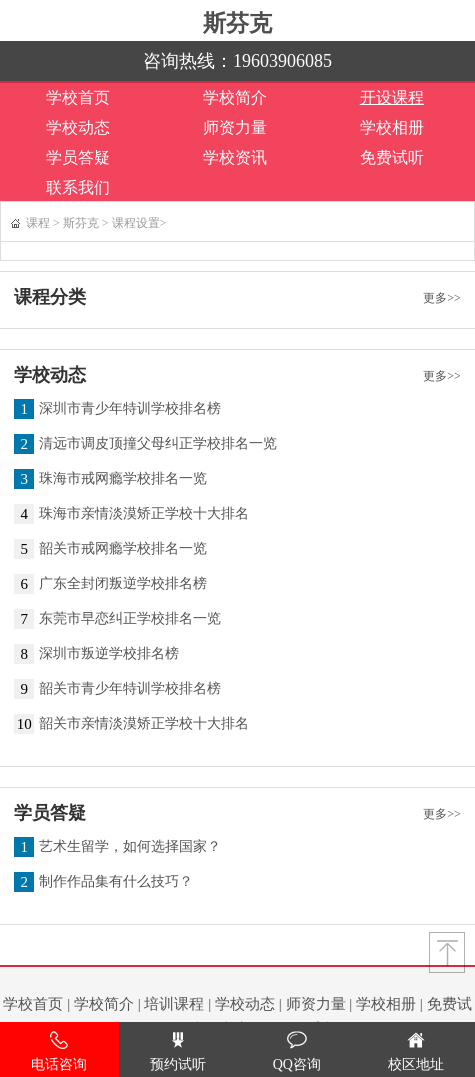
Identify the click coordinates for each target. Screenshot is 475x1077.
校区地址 (416, 1051)
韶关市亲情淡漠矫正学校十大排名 (144, 724)
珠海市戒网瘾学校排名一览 (123, 479)
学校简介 (235, 97)
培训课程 (174, 1004)
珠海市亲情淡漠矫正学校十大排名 (144, 514)
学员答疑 (78, 157)
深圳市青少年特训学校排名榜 (130, 409)
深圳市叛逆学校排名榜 (109, 654)
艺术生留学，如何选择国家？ (130, 847)
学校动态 (78, 127)
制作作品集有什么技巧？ (116, 882)
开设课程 (392, 97)
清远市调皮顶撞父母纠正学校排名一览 (158, 444)
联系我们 (78, 187)
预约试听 (178, 1051)
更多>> (442, 298)
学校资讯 (235, 157)
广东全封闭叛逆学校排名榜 (123, 584)
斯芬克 (237, 23)
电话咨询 (59, 1051)
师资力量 (235, 127)
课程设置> (139, 223)
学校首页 (78, 97)
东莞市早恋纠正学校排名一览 (130, 619)
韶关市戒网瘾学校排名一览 (123, 549)
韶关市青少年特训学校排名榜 (130, 689)
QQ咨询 (297, 1051)
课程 (38, 223)
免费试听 (392, 157)
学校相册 (392, 127)
